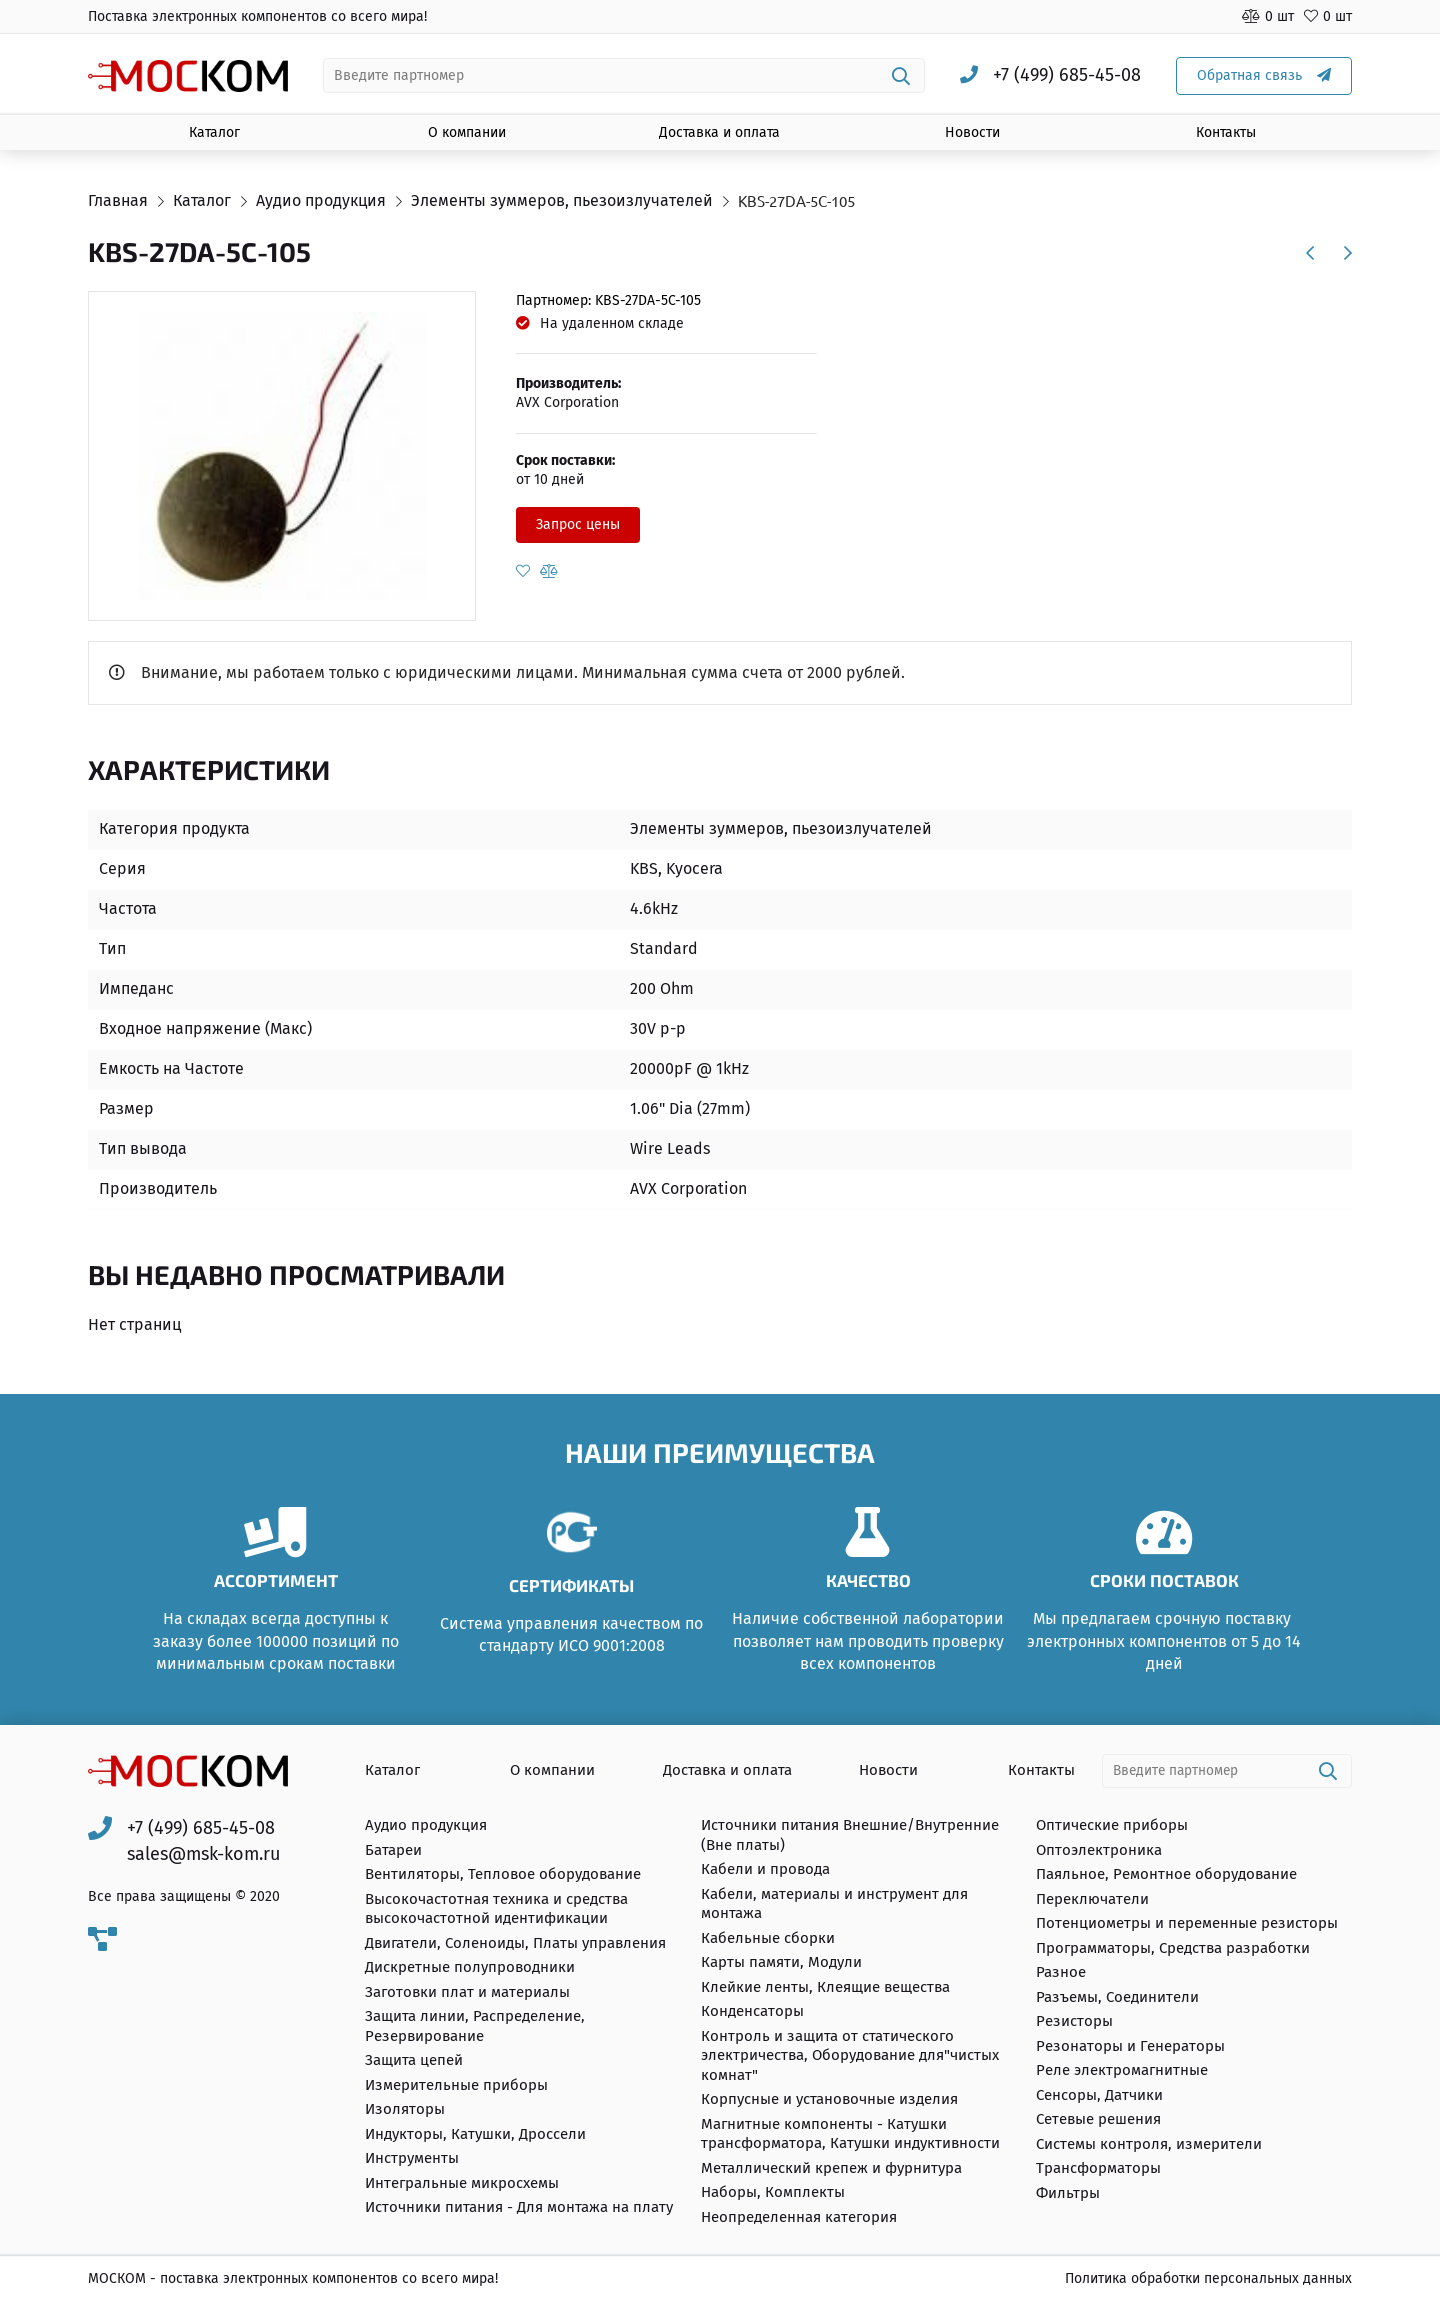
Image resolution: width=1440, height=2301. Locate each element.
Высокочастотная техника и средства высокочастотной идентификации (496, 1909)
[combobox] (624, 75)
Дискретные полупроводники (470, 1968)
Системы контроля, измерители (1149, 2144)
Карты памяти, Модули (781, 1963)
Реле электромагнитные (1122, 2071)
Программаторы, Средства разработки (1173, 1948)
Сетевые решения (1098, 2120)
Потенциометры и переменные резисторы (1187, 1924)
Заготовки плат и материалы (467, 1992)
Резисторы (1074, 2022)
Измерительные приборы (456, 2085)
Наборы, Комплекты (773, 2193)
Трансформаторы (1098, 2169)
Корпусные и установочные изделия (829, 2100)
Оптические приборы (1112, 1826)
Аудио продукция (426, 1826)
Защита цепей (414, 2061)
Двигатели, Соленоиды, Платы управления (515, 1943)
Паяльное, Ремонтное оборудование (1166, 1875)
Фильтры (1068, 2193)
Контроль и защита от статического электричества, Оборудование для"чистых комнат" (850, 2055)
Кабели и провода (765, 1870)
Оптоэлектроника (1099, 1850)
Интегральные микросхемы (462, 2183)
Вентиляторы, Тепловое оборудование (503, 1875)
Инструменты (412, 2159)
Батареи (393, 1850)
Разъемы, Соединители (1117, 1997)
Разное (1061, 1973)
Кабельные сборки (768, 1938)
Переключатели (1092, 1899)
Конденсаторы (752, 2012)
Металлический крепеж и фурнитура (831, 2168)
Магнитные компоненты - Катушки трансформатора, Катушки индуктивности (850, 2134)
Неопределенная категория (799, 2217)
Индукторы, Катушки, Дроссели (475, 2134)
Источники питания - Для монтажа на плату (519, 2208)
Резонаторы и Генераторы (1130, 2046)
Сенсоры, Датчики (1099, 2095)
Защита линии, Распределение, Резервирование (475, 2027)
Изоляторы (405, 2110)
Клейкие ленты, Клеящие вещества (825, 1987)
